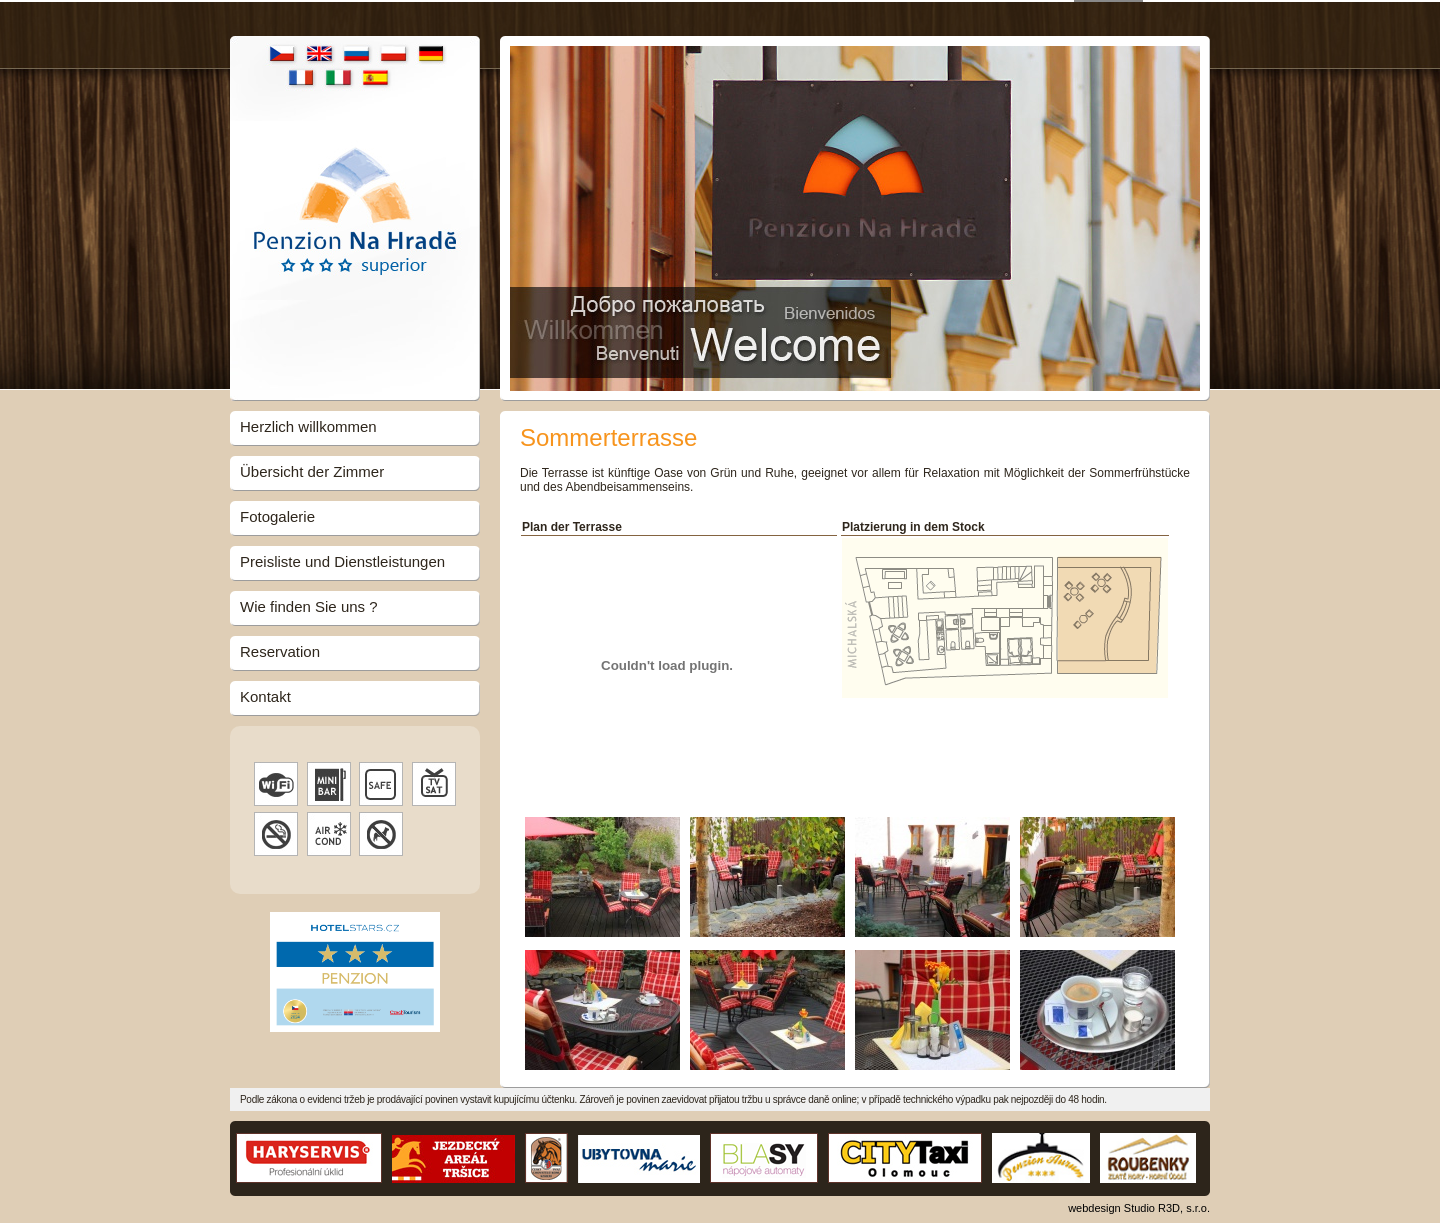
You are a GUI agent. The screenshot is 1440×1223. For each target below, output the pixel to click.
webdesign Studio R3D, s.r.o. (1139, 1206)
